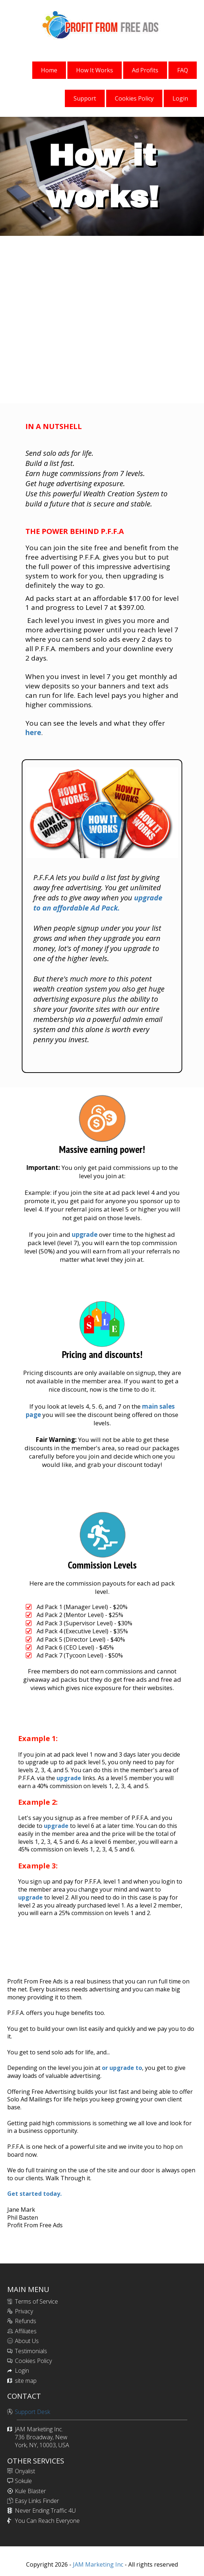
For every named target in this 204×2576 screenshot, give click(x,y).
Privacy (24, 2311)
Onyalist (25, 2471)
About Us (27, 2341)
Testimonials (31, 2351)
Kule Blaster (30, 2491)
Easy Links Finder (37, 2501)
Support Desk (32, 2412)
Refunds (25, 2321)
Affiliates (26, 2331)
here (33, 732)
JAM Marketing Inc (97, 2564)
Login (22, 2371)
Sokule (23, 2481)
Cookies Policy (33, 2361)
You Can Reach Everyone (47, 2521)
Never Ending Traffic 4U (45, 2511)
